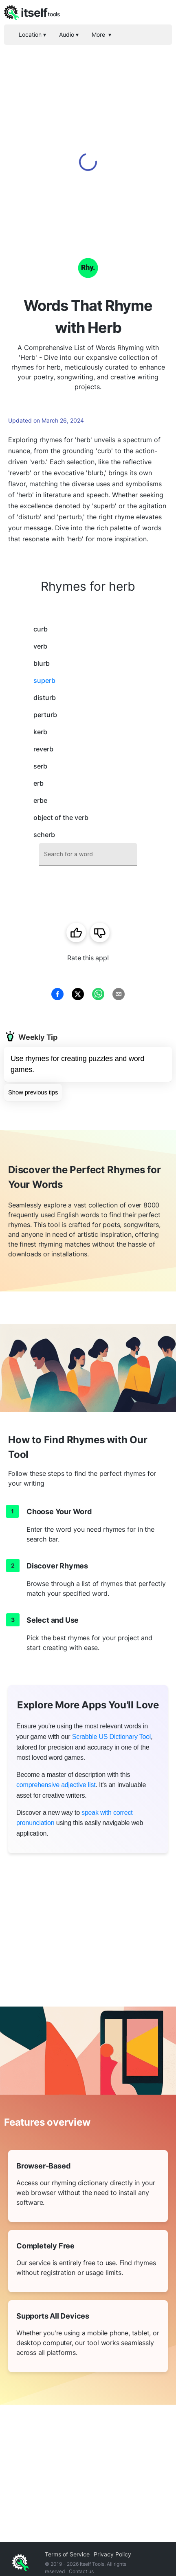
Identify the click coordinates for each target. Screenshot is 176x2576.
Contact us (81, 2571)
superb (44, 680)
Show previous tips (33, 1092)
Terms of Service (67, 2554)
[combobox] (88, 854)
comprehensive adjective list (56, 1784)
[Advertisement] (88, 137)
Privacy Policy (112, 2554)
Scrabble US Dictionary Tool (111, 1736)
